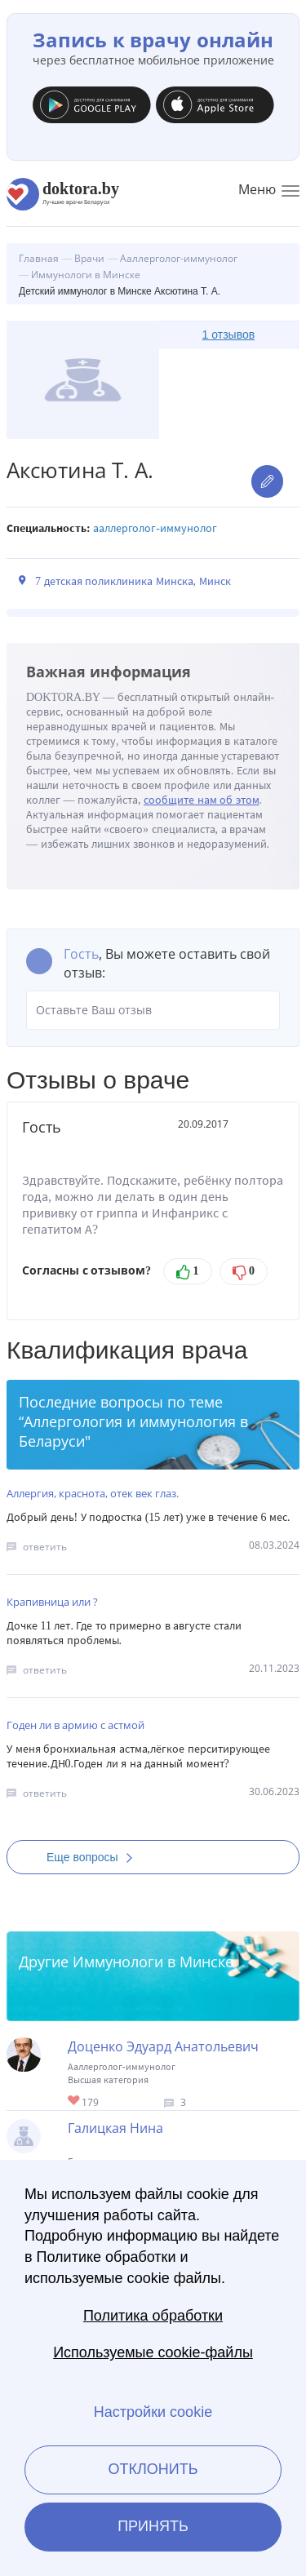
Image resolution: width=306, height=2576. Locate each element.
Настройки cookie (153, 2412)
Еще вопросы (95, 1857)
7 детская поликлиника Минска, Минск (133, 581)
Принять (153, 2526)
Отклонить (152, 2469)
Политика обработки (153, 2316)
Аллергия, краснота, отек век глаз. (93, 1493)
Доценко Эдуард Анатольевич (163, 2046)
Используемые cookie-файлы (153, 2352)
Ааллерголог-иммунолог (155, 528)
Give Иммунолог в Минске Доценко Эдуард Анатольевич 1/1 (75, 2101)
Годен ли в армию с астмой (75, 1725)
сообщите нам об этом (201, 800)
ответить (45, 1547)
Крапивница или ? (52, 1601)
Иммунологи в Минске (153, 1961)
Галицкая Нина (115, 2128)
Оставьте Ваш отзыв (153, 1010)
